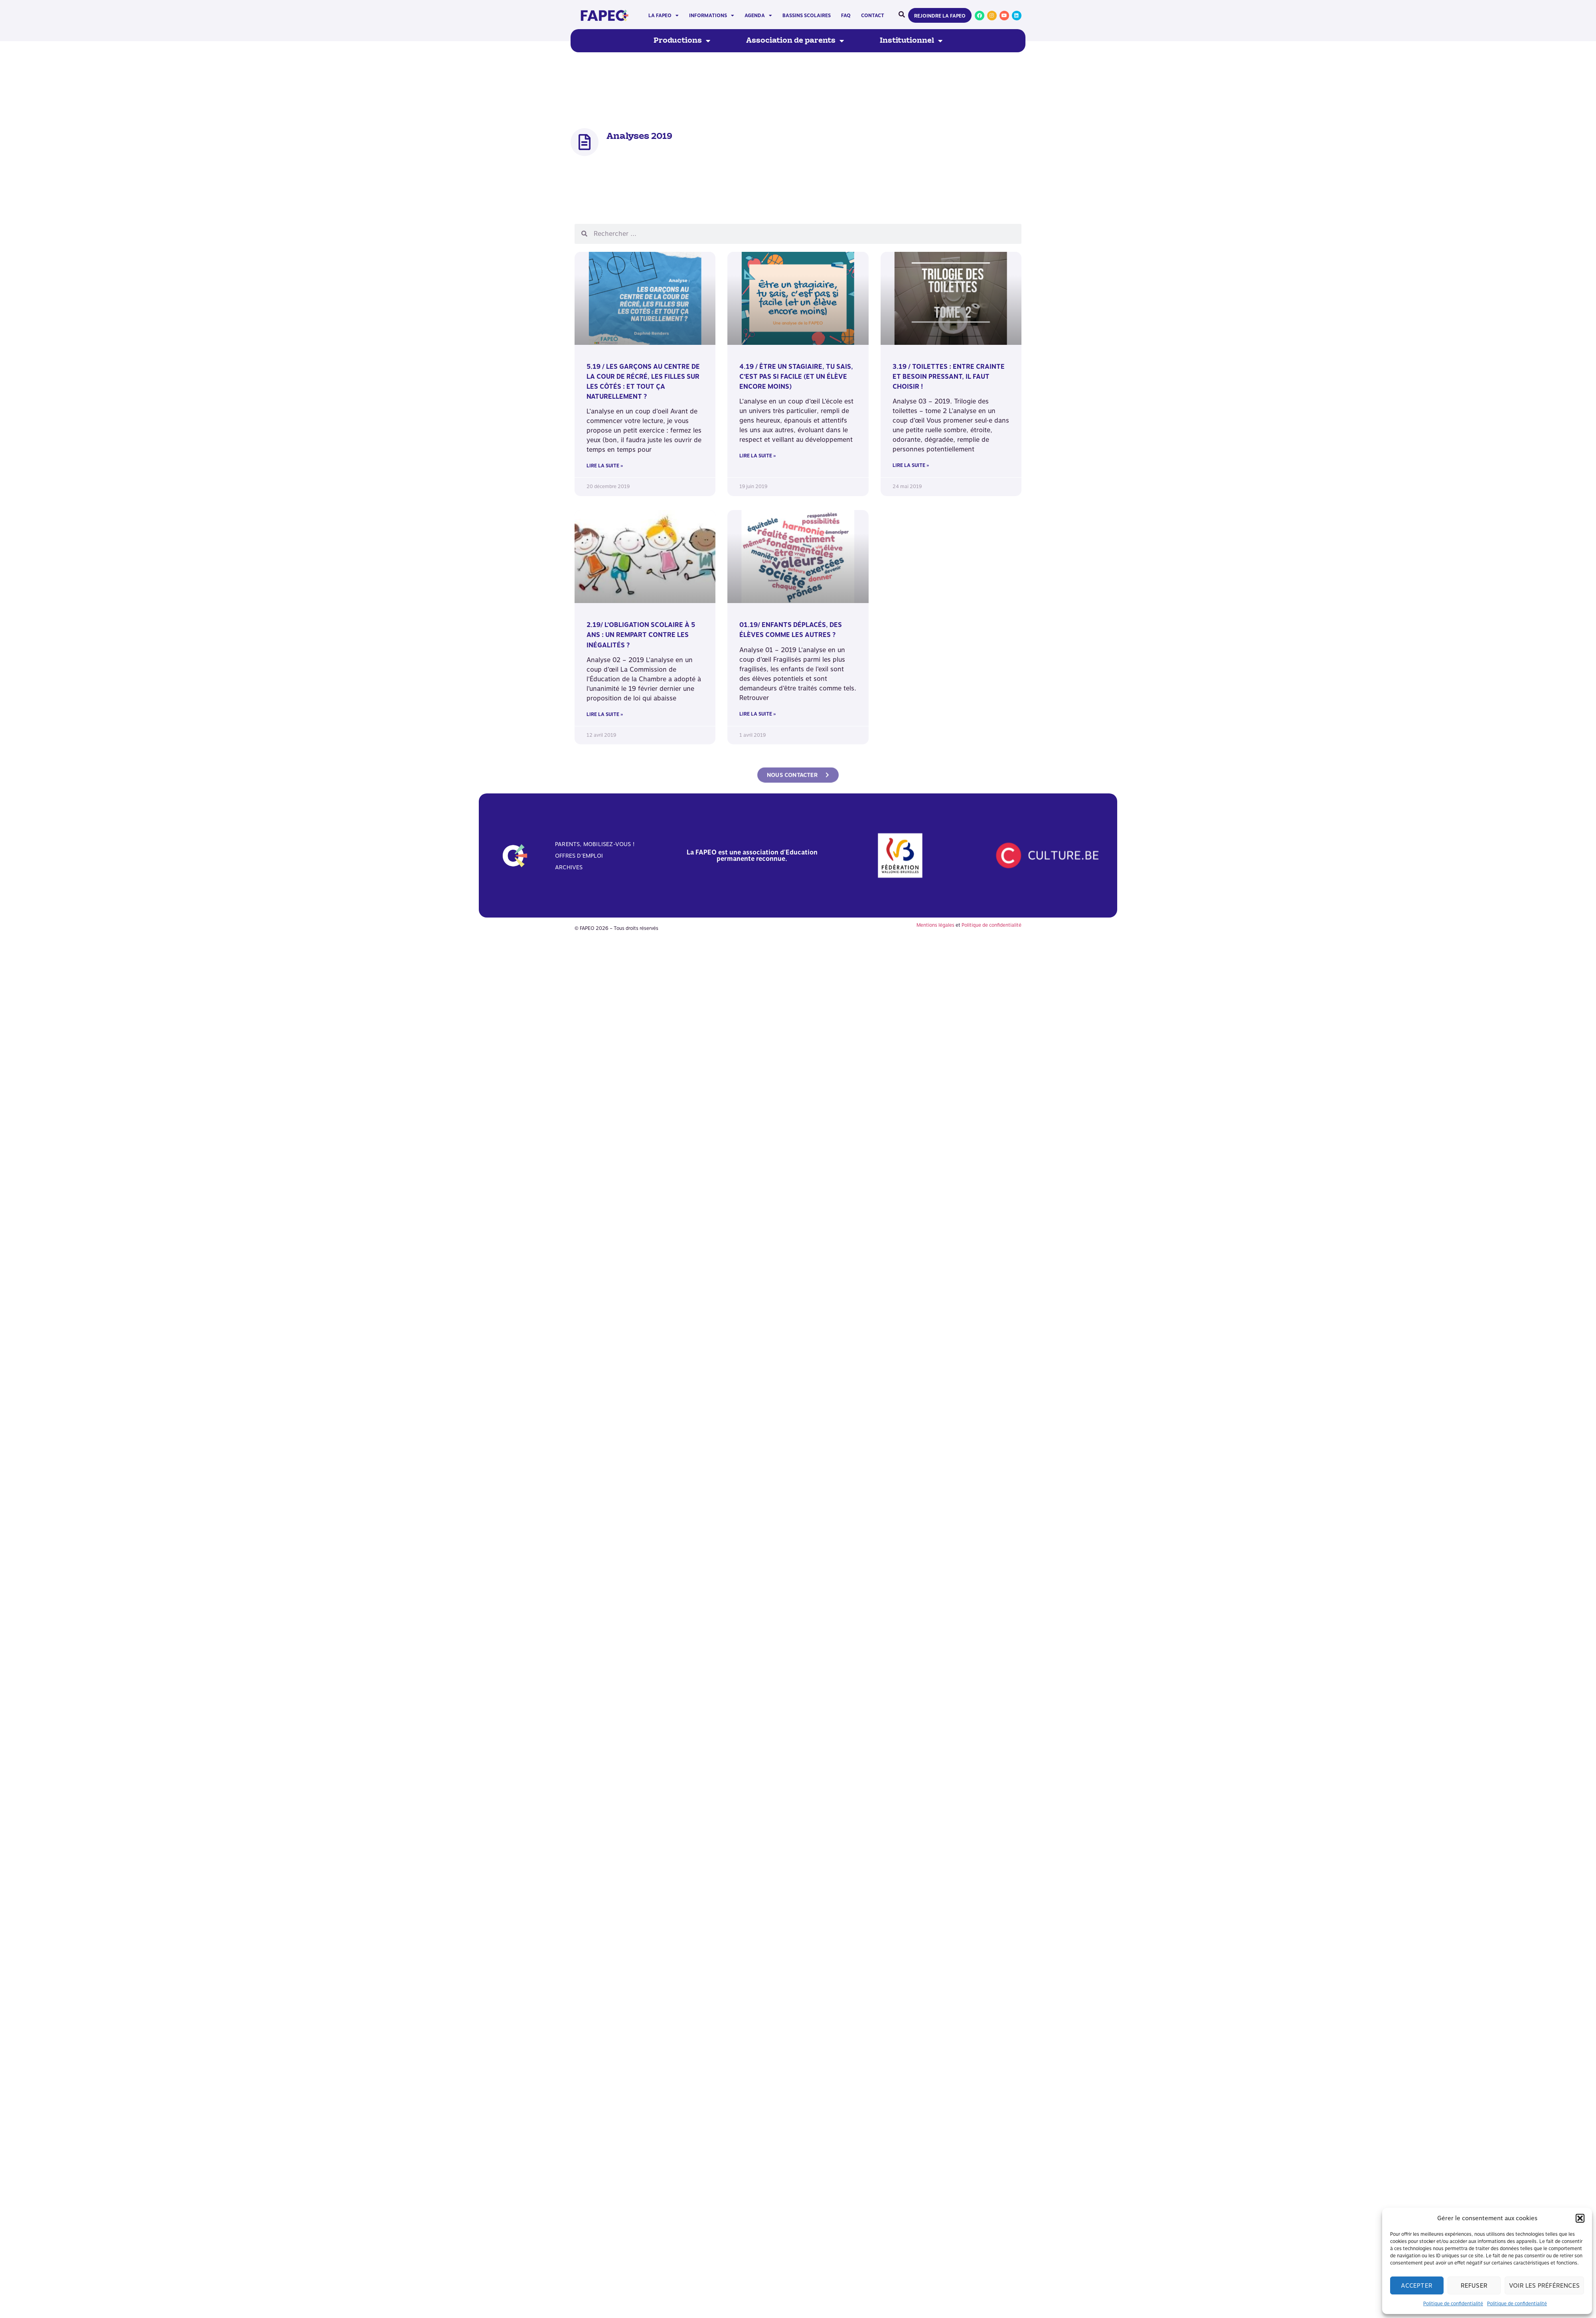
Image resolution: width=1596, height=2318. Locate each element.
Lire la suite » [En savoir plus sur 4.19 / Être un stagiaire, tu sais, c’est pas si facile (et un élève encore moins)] (757, 456)
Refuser (1474, 2285)
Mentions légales (935, 925)
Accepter (1416, 2285)
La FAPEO (663, 15)
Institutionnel (911, 40)
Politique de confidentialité (1453, 2303)
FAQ (846, 15)
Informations (711, 15)
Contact (872, 15)
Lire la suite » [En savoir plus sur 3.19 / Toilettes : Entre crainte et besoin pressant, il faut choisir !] (911, 465)
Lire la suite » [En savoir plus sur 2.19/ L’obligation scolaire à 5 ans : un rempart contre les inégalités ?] (605, 714)
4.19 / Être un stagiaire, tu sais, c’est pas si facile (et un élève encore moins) (796, 376)
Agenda (758, 15)
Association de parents (795, 40)
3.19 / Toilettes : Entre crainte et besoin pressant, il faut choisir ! (949, 376)
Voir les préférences (1544, 2285)
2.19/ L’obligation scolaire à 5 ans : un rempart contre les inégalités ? (641, 635)
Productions (682, 40)
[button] (1580, 2218)
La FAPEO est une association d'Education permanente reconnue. (752, 855)
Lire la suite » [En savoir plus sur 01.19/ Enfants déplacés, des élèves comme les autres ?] (757, 714)
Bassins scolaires (806, 15)
